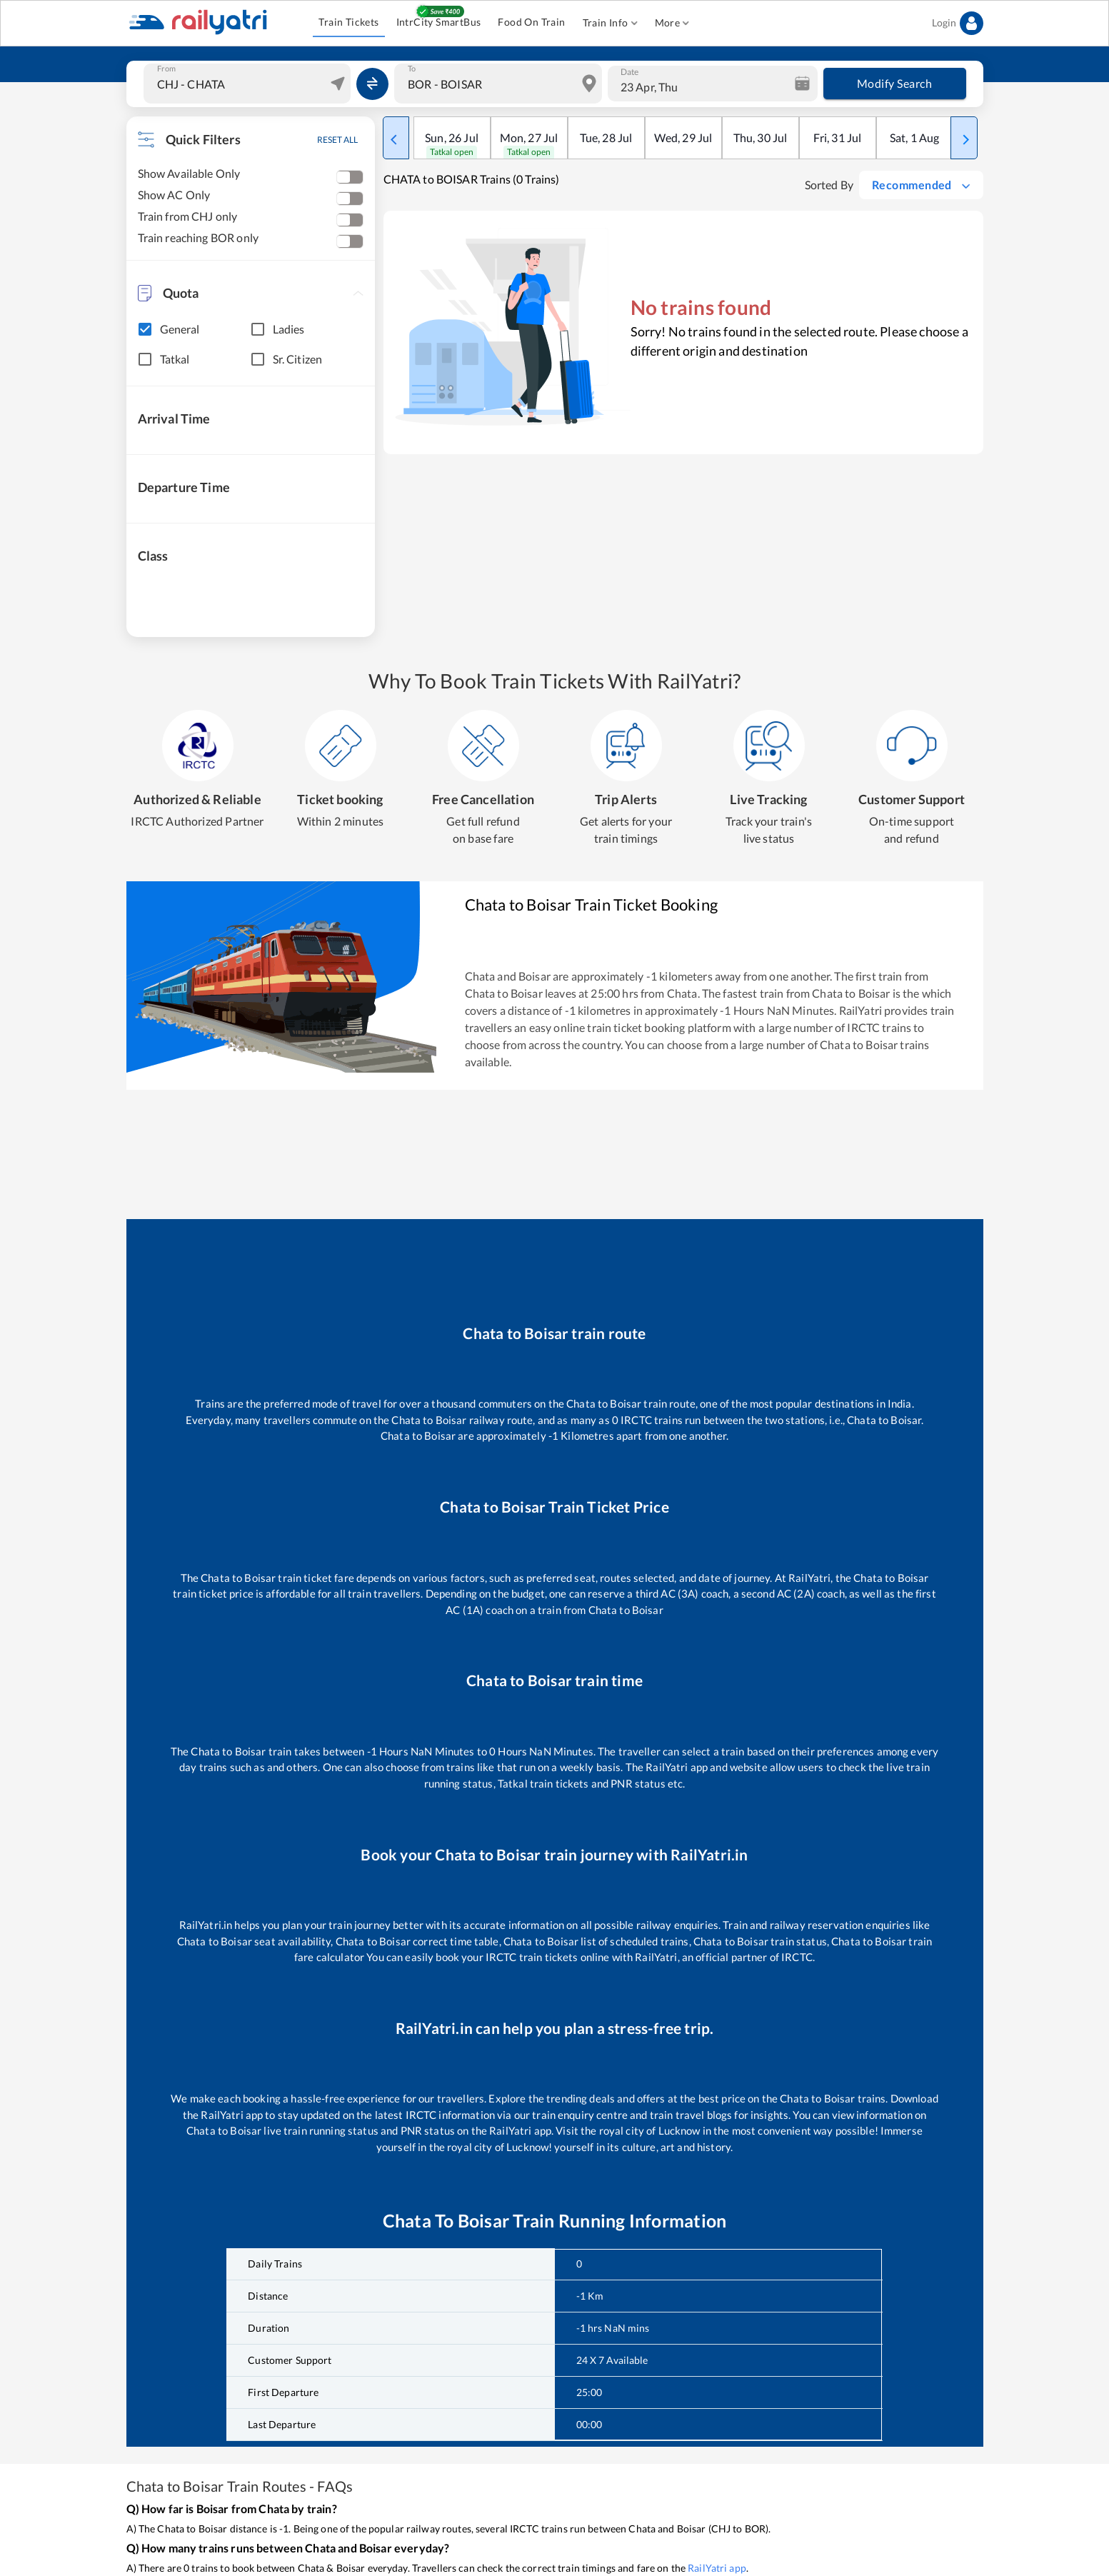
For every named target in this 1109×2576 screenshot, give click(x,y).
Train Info (610, 23)
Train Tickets (348, 22)
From (166, 69)
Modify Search (894, 83)
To (412, 69)
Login (957, 23)
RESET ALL (337, 139)
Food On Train (531, 22)
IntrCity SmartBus (439, 22)
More (672, 23)
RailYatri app (717, 2568)
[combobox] (249, 83)
